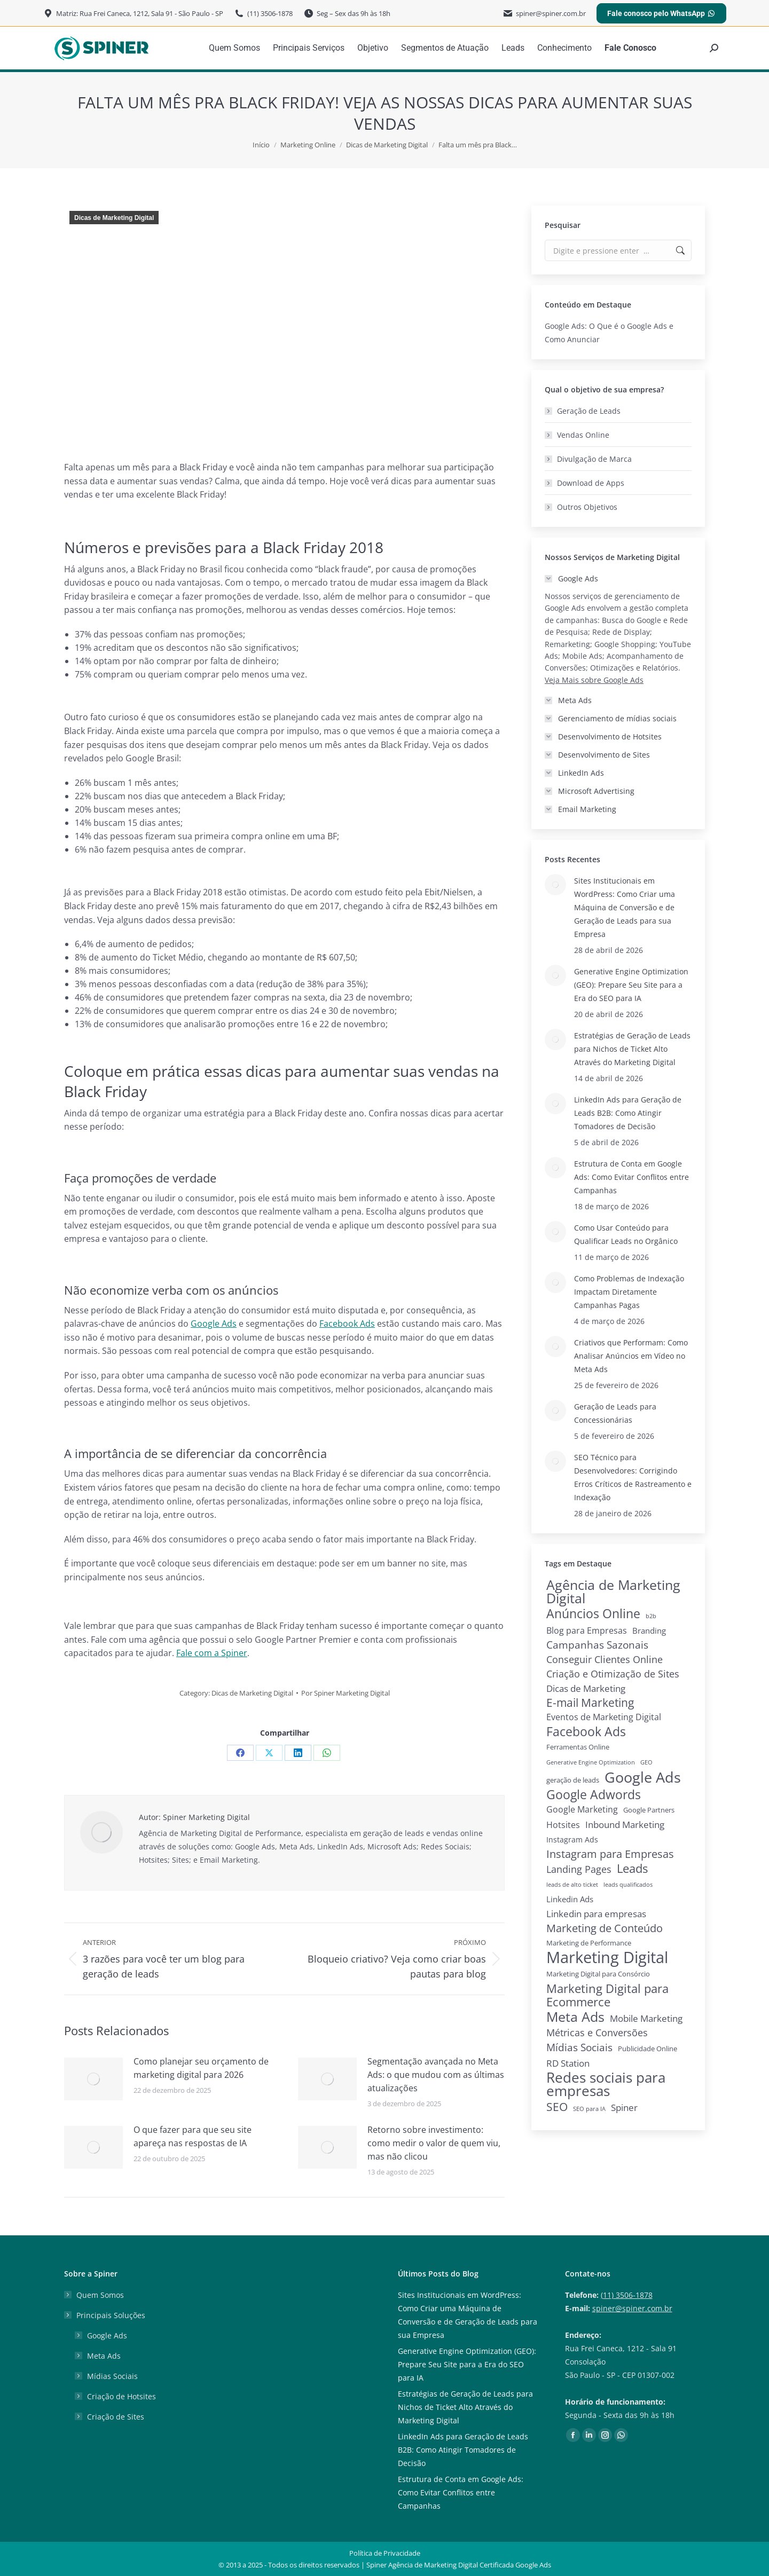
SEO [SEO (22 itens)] (557, 2106)
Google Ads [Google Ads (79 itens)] (643, 1777)
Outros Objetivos (587, 507)
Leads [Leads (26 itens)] (632, 1868)
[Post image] (93, 2079)
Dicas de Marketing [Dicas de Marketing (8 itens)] (585, 1688)
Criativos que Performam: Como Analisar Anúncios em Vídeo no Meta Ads (631, 1355)
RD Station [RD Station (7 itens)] (568, 2063)
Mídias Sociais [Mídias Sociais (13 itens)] (579, 2047)
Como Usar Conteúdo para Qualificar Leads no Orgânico (626, 1234)
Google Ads (107, 2335)
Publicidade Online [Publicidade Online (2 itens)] (647, 2048)
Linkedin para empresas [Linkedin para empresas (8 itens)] (596, 1914)
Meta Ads (104, 2356)
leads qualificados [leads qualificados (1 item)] (628, 1884)
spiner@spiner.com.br (632, 2308)
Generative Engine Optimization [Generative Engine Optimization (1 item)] (590, 1762)
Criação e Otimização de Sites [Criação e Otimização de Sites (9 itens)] (612, 1673)
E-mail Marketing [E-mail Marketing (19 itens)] (590, 1703)
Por (345, 1693)
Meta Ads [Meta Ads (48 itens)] (575, 2016)
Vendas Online (583, 435)
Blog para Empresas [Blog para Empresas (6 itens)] (586, 1630)
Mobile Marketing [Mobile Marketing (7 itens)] (646, 2018)
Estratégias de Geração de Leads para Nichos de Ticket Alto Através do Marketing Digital (632, 1048)
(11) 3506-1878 (627, 2295)
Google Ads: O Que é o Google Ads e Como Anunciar (609, 332)
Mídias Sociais (112, 2376)
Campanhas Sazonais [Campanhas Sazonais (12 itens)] (597, 1645)
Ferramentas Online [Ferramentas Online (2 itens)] (577, 1747)
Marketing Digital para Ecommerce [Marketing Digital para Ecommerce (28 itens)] (607, 1995)
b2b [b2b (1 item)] (651, 1616)
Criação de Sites (115, 2417)
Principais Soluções (105, 2315)
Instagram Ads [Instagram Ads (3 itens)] (572, 1839)
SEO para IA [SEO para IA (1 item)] (589, 2109)
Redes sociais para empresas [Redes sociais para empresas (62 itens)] (605, 2084)
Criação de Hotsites (121, 2396)
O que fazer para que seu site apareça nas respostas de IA (193, 2136)
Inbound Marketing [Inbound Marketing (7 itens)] (624, 1824)
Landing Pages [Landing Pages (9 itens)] (578, 1869)
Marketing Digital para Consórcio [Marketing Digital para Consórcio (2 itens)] (598, 1974)
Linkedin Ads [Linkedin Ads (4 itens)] (569, 1899)
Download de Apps (590, 483)
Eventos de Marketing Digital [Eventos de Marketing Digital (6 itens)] (603, 1717)
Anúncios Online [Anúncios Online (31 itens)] (593, 1613)
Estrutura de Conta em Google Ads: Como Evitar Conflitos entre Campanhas (631, 1177)
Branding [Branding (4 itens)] (649, 1630)
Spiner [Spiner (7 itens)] (624, 2107)
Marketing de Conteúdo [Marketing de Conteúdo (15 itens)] (604, 1928)
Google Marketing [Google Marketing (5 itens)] (582, 1809)
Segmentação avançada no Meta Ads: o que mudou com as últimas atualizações (435, 2074)
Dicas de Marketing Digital (114, 218)
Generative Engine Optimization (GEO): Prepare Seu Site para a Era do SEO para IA (631, 984)
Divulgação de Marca (594, 459)
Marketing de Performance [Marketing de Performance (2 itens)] (588, 1943)
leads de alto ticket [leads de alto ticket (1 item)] (572, 1884)
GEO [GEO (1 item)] (646, 1762)
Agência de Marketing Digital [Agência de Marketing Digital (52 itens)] (613, 1591)
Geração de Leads (589, 411)
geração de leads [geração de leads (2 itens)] (572, 1780)
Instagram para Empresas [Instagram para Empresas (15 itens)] (610, 1854)
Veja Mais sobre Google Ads (594, 680)
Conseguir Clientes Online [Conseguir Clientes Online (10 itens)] (604, 1659)
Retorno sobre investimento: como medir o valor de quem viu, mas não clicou (433, 2143)
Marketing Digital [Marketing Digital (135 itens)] (607, 1957)
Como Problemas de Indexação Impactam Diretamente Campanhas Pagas (629, 1291)
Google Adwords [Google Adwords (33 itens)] (593, 1794)
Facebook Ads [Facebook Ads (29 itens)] (586, 1731)
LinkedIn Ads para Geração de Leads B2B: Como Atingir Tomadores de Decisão (627, 1112)
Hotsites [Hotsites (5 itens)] (563, 1825)
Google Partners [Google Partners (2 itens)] (648, 1810)
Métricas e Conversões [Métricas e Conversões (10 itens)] (597, 2032)
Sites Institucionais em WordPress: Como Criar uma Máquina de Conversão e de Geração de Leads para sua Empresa (624, 907)
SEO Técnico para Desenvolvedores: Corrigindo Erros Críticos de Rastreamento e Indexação (633, 1477)
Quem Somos (100, 2295)
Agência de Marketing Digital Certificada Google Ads (469, 2565)
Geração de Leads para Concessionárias (615, 1413)
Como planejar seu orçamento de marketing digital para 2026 (201, 2068)
